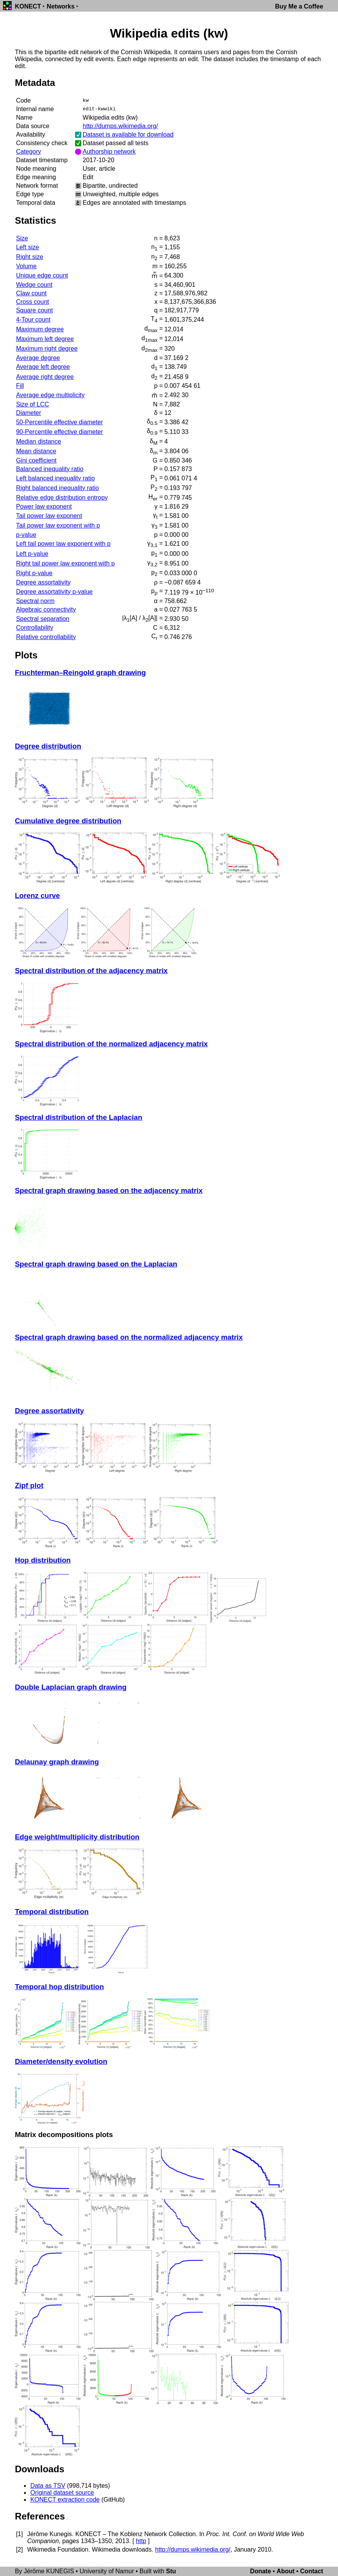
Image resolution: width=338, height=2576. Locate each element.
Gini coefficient (36, 460)
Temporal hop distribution (59, 1987)
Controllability (34, 627)
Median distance (38, 441)
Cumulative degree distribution (68, 821)
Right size (29, 257)
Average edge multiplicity (50, 395)
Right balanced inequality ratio (57, 488)
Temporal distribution (52, 1912)
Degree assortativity (43, 582)
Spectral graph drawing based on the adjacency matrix (108, 1190)
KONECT (28, 6)
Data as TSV (47, 2485)
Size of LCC (32, 404)
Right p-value (34, 573)
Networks (61, 6)
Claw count (31, 293)
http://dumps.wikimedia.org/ (120, 126)
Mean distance (36, 451)
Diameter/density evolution (61, 2061)
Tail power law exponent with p (58, 525)
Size (22, 238)
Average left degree (43, 366)
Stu (171, 2571)
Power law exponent (44, 506)
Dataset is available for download (128, 134)
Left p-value (32, 553)
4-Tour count (33, 319)
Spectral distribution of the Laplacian (78, 1117)
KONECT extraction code (64, 2499)
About (285, 2571)
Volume (26, 266)
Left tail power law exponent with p (63, 543)
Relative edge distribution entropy (62, 497)
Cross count (32, 301)
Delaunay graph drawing (57, 1762)
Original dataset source (62, 2492)
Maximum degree (40, 329)
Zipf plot (29, 1485)
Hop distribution (42, 1560)
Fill (20, 385)
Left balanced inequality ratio (55, 478)
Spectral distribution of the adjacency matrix (91, 971)
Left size (27, 247)
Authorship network (109, 151)
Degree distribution (48, 746)
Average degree (38, 358)
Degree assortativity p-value (54, 591)
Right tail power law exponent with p (65, 563)
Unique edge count (42, 275)
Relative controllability (46, 637)
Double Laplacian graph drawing (70, 1687)
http (141, 2541)
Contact (311, 2571)
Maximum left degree (44, 339)
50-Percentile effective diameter (59, 422)
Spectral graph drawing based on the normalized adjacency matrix (128, 1337)
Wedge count (34, 284)
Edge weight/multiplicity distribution (77, 1837)
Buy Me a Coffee (299, 6)
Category (28, 151)
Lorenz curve (37, 895)
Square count (34, 310)
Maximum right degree (46, 348)
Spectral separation (42, 618)
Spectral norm (35, 601)
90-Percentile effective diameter (59, 431)
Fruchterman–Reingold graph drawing (80, 672)
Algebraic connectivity (46, 609)
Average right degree (44, 377)
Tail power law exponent (49, 515)
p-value (26, 534)
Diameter (28, 413)
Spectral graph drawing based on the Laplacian (96, 1264)
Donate (260, 2571)
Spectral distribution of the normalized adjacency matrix (111, 1044)
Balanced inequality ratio (49, 469)
